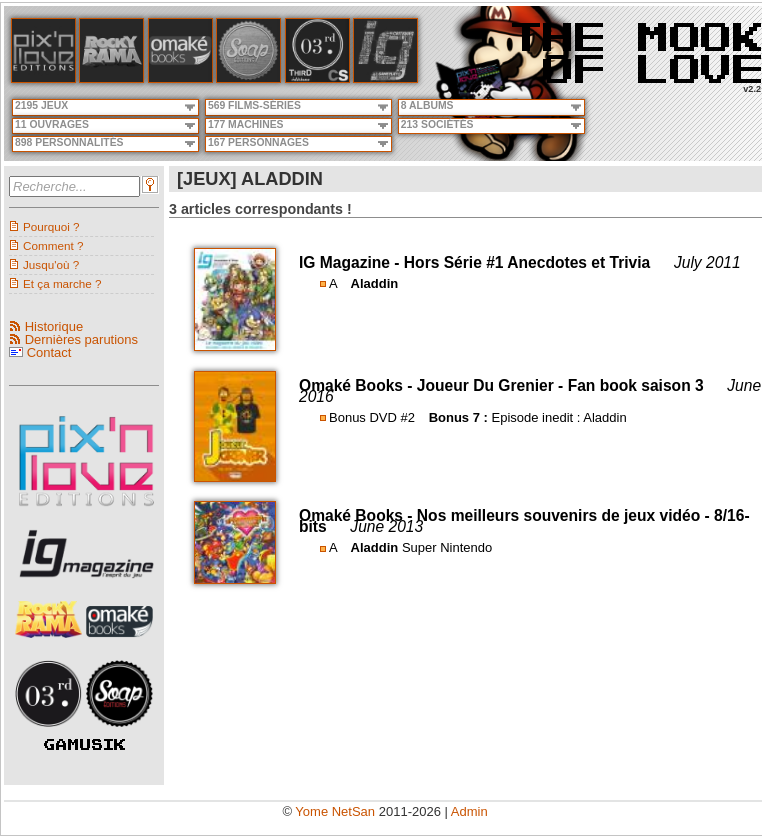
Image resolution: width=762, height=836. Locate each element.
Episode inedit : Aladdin (558, 417)
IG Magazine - (351, 262)
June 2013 (386, 526)
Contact (49, 352)
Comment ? (53, 245)
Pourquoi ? (51, 226)
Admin (469, 811)
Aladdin (375, 283)
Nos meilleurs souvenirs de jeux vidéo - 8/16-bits (524, 521)
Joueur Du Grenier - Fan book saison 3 (560, 385)
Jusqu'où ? (51, 264)
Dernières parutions (81, 339)
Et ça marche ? (62, 283)
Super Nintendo (447, 547)
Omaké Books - (358, 385)
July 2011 (707, 262)
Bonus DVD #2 (372, 417)
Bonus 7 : (458, 417)
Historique (54, 326)
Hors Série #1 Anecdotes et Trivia (527, 262)
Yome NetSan (335, 811)
